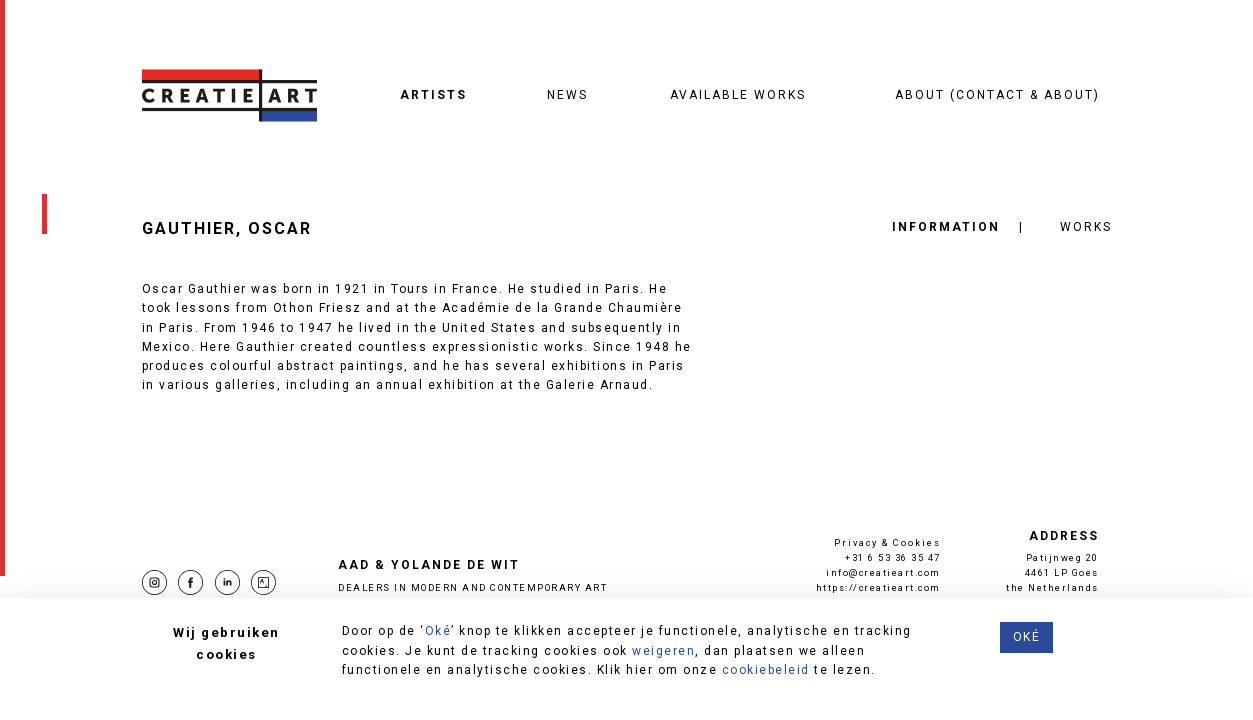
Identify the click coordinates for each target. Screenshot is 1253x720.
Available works (738, 95)
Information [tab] (946, 227)
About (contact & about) (997, 95)
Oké (438, 631)
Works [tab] (1086, 227)
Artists (433, 95)
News (567, 95)
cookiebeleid (766, 670)
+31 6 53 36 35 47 (893, 557)
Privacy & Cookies (887, 542)
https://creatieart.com (878, 587)
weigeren (663, 651)
